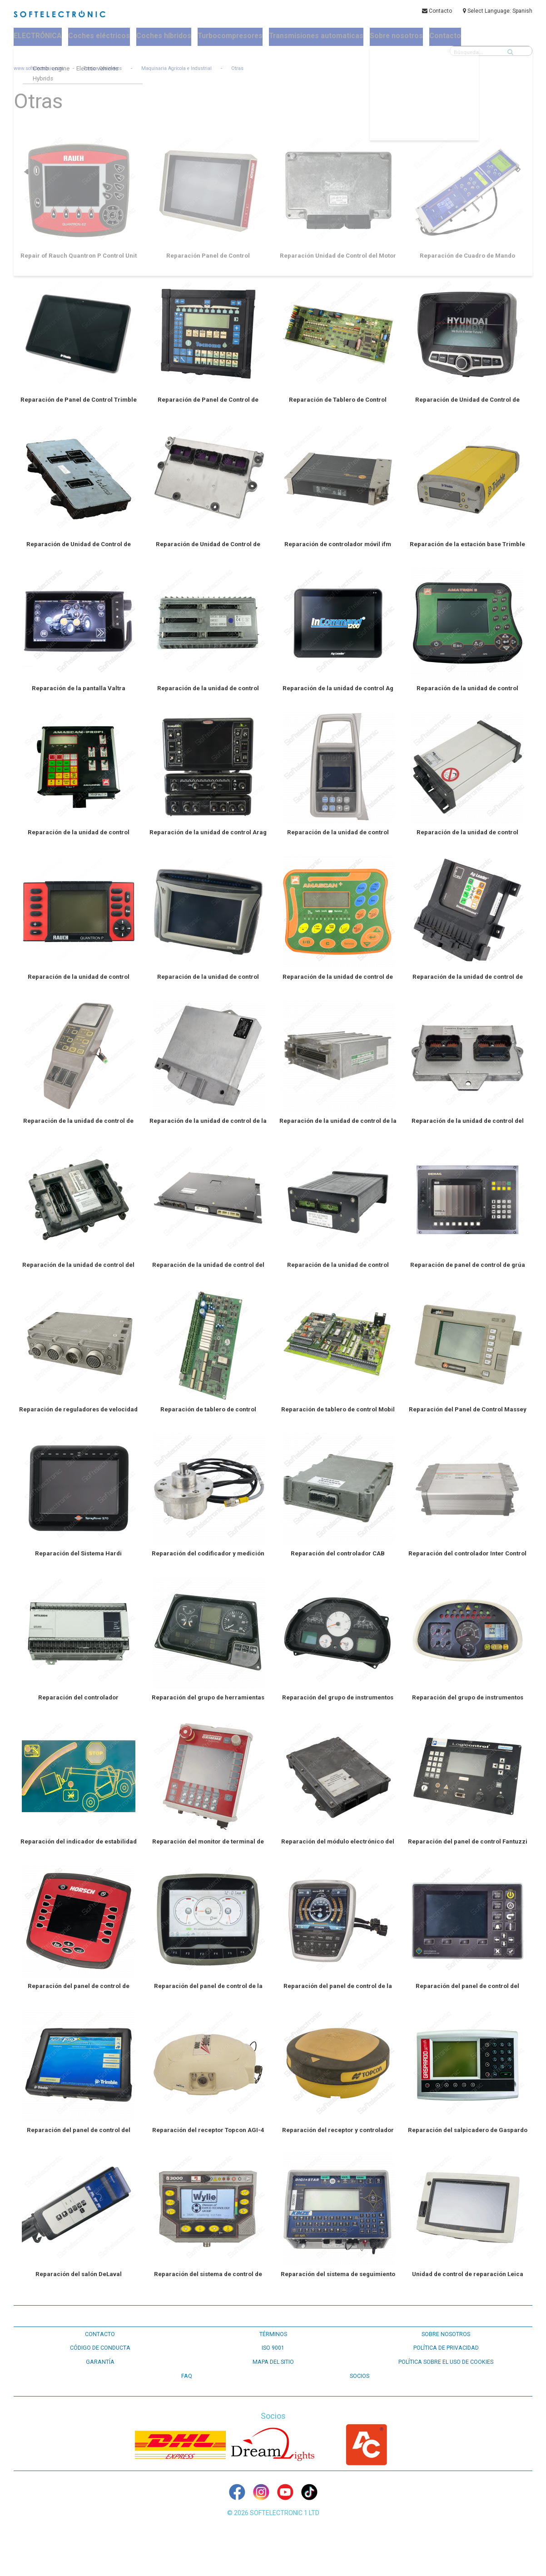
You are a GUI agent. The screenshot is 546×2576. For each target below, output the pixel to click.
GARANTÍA (100, 2393)
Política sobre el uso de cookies (446, 2393)
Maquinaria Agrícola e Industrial (200, 69)
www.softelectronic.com (44, 69)
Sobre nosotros (382, 37)
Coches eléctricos (98, 37)
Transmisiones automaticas (306, 37)
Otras (267, 69)
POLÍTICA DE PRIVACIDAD (446, 2380)
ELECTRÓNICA (38, 37)
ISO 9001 (273, 2380)
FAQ (187, 2407)
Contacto (437, 12)
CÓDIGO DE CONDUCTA (100, 2380)
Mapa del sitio (273, 2393)
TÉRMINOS (273, 2366)
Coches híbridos (160, 37)
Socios (359, 2407)
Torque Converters (117, 69)
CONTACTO (100, 2366)
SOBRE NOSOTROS (446, 2366)
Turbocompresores (225, 37)
